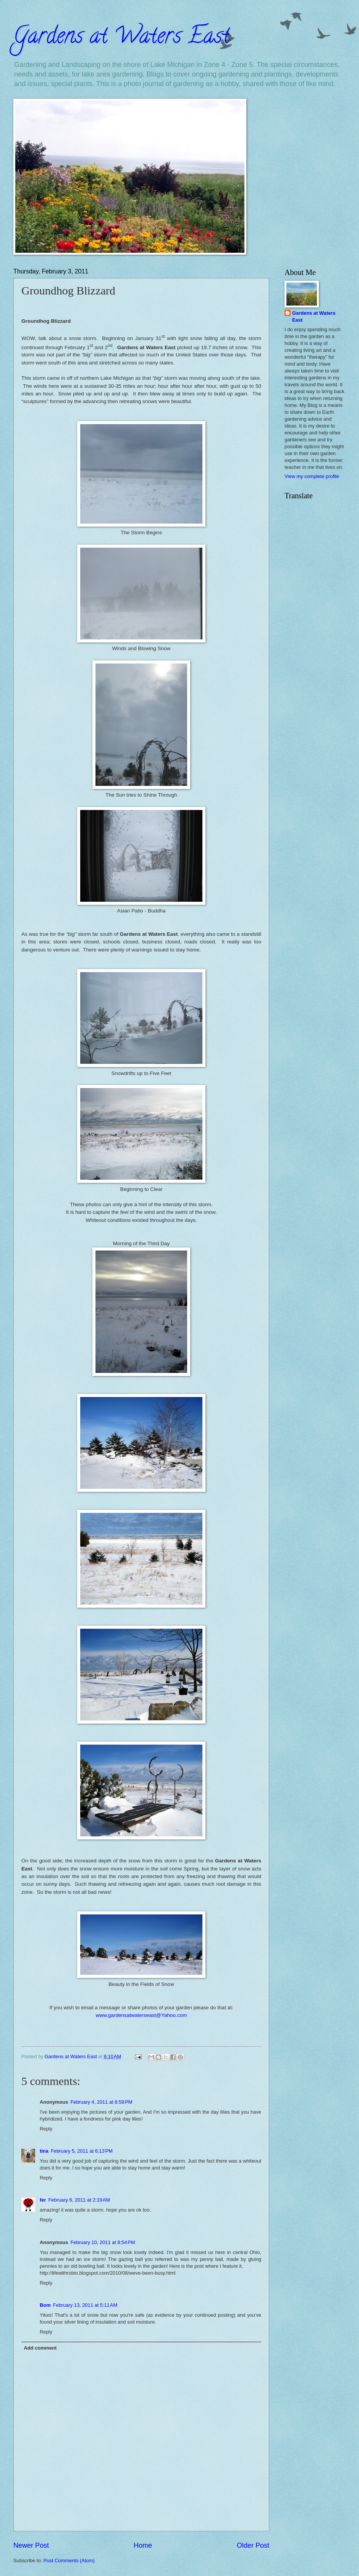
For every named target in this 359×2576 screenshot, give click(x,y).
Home (143, 2545)
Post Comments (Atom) (69, 2560)
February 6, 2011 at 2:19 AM (79, 2200)
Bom (45, 2305)
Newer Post (31, 2545)
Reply (46, 2129)
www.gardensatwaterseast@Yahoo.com (141, 2015)
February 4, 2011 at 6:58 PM (101, 2102)
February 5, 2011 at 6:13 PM (82, 2151)
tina (44, 2151)
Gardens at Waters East (121, 38)
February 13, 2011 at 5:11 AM (85, 2305)
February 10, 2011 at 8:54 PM (102, 2242)
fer (43, 2200)
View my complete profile (312, 476)
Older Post (253, 2545)
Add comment (40, 2348)
